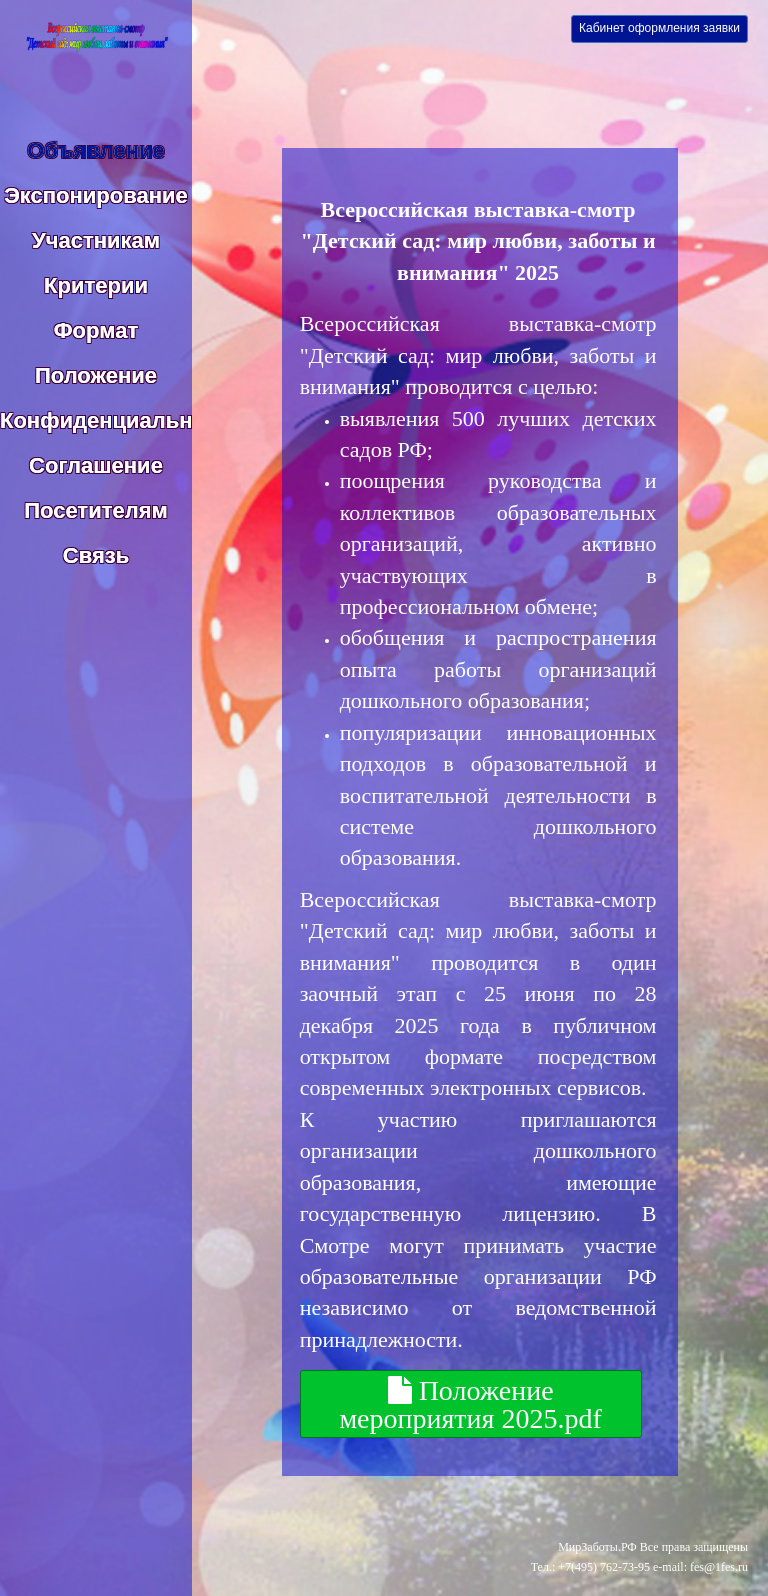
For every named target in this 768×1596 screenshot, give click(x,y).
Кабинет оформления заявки (659, 28)
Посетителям (96, 510)
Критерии (96, 285)
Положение (96, 375)
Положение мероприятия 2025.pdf (470, 1404)
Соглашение (96, 465)
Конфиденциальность (121, 420)
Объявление (96, 150)
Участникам (96, 240)
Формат (96, 330)
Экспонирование (96, 195)
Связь (96, 555)
